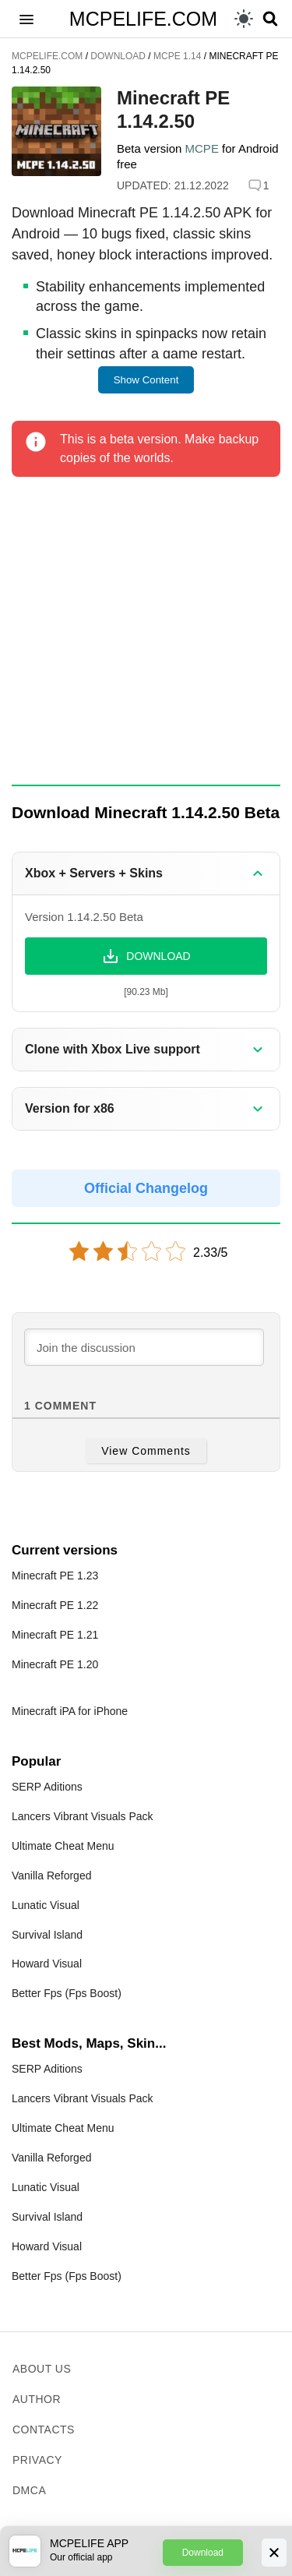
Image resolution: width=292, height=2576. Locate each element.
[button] (26, 19)
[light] (243, 18)
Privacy (37, 2460)
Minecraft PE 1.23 (55, 1575)
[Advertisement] (146, 632)
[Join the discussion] (144, 1347)
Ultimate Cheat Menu (63, 1846)
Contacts (43, 2429)
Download (202, 2552)
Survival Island (47, 1934)
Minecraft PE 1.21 (55, 1635)
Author (36, 2399)
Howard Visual (47, 1963)
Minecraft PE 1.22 (55, 1605)
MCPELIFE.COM (143, 19)
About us (41, 2369)
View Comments (146, 1451)
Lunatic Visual (45, 1905)
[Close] (274, 2553)
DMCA (29, 2490)
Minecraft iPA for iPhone (70, 1711)
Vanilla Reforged (51, 1875)
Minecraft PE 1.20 (55, 1664)
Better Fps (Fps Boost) (66, 1993)
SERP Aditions (47, 1786)
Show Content (146, 380)
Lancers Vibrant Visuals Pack (82, 1816)
